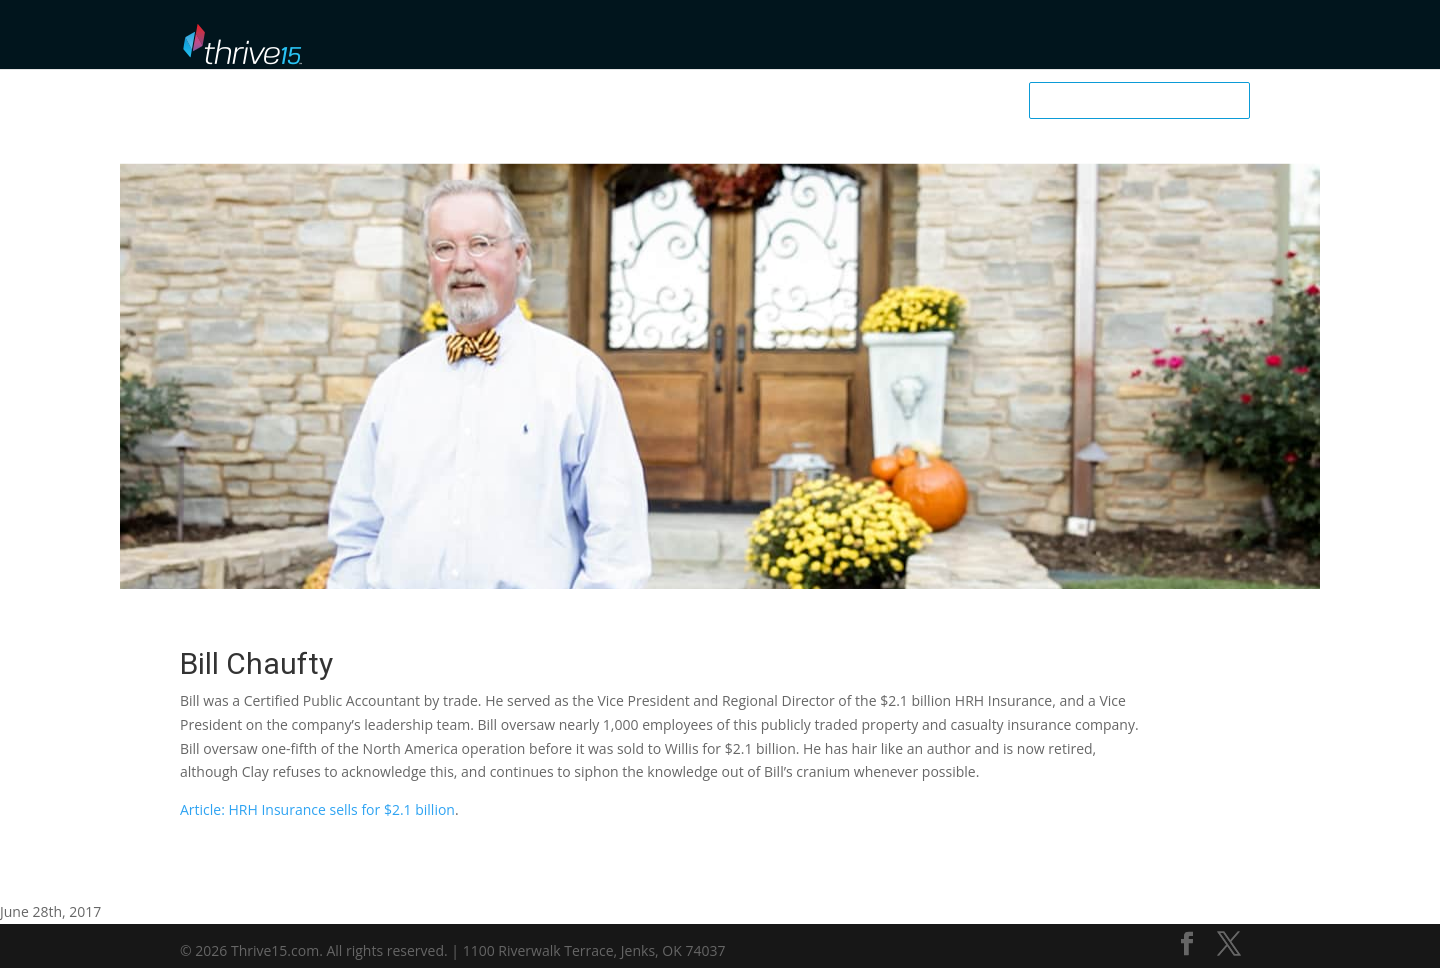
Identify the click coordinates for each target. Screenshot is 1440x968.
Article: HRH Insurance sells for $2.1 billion (317, 809)
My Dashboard (1029, 40)
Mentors (735, 40)
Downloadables (908, 40)
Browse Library (638, 40)
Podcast (811, 40)
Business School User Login (1173, 38)
